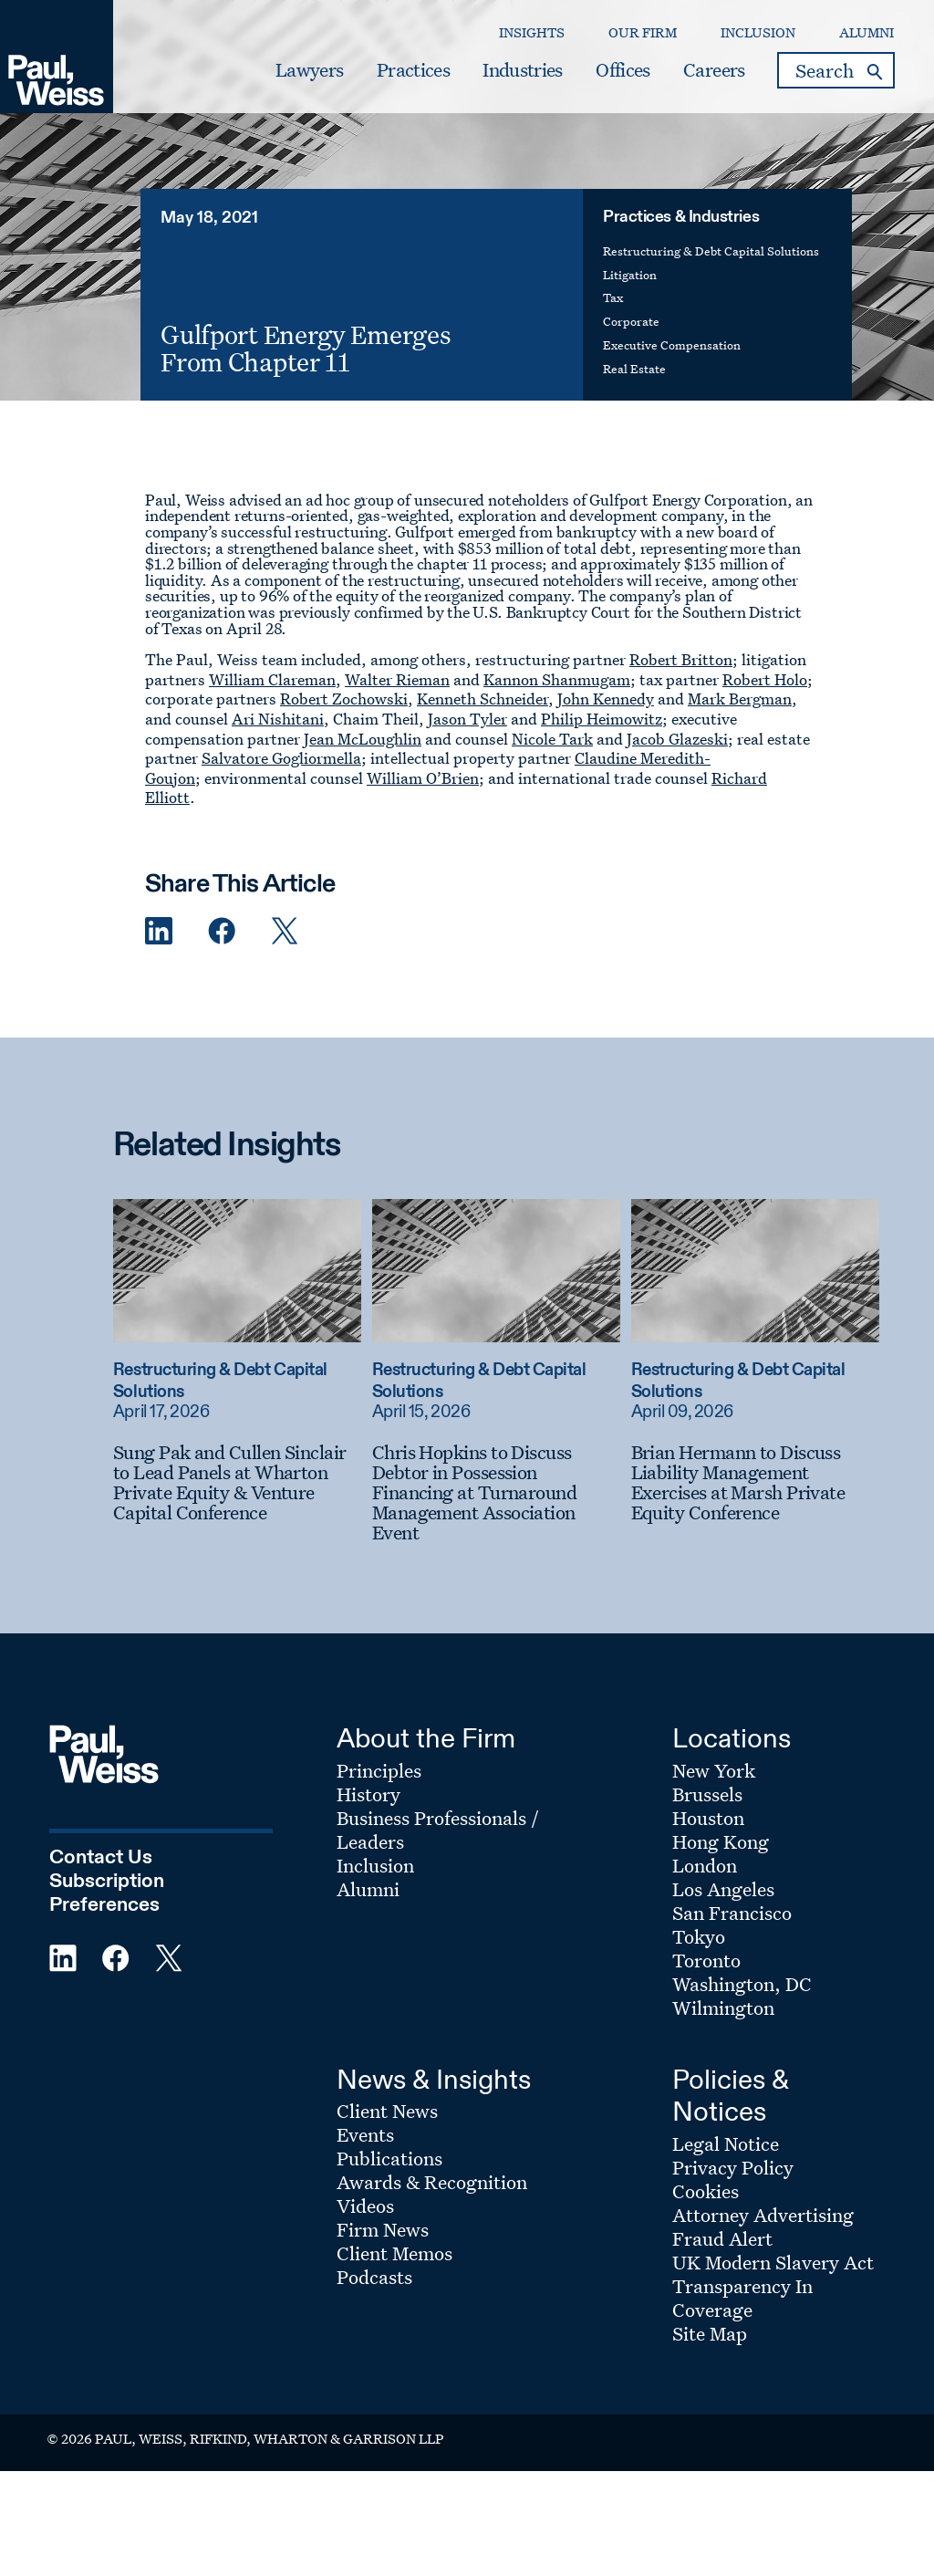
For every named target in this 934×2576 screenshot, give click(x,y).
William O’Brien (423, 777)
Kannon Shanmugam (556, 679)
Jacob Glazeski (677, 738)
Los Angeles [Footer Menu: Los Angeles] (723, 1889)
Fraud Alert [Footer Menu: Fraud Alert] (722, 2238)
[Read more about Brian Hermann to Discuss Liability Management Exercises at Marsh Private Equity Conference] (755, 1270)
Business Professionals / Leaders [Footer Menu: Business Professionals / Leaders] (438, 1829)
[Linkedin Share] (158, 931)
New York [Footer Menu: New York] (713, 1770)
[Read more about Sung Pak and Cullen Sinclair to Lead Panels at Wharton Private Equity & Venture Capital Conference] (237, 1270)
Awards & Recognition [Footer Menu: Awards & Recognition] (432, 2182)
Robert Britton (680, 659)
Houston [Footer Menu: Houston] (708, 1817)
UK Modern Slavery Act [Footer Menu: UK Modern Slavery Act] (773, 2262)
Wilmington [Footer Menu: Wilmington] (723, 2007)
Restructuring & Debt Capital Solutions (711, 250)
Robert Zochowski (344, 698)
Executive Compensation (672, 344)
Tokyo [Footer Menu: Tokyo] (698, 1936)
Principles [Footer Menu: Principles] (379, 1770)
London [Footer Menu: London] (704, 1865)
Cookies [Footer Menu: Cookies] (705, 2191)
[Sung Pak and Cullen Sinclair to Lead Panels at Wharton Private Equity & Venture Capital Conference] (237, 1482)
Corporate (631, 320)
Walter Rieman (397, 679)
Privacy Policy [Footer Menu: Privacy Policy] (733, 2167)
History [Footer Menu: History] (368, 1794)
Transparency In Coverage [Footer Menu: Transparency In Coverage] (742, 2297)
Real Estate (634, 368)
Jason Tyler (467, 718)
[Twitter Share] (284, 931)
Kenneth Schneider (482, 698)
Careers (713, 70)
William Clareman (272, 679)
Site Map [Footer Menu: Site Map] (709, 2333)
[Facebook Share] (221, 931)
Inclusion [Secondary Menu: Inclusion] (758, 32)
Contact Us (100, 1858)
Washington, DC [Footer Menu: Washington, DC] (742, 1984)
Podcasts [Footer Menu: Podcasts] (374, 2276)
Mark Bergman (740, 698)
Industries (522, 70)
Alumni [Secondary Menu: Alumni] (866, 32)
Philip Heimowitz (601, 718)
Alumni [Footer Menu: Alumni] (368, 1889)
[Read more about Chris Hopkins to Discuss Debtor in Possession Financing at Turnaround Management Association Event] (496, 1270)
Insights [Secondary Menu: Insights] (532, 32)
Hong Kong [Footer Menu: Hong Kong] (720, 1841)
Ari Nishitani (278, 718)
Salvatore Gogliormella (281, 757)
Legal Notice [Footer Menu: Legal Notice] (725, 2143)
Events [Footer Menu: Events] (365, 2134)
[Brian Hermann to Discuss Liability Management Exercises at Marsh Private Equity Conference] (755, 1482)
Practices (413, 70)
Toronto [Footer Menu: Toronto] (706, 1960)
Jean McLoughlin (362, 738)
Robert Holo (764, 679)
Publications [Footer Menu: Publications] (389, 2158)
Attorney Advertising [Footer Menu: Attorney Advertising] (763, 2214)
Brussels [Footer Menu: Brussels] (707, 1794)
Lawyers (309, 70)
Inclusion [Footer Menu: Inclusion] (375, 1865)
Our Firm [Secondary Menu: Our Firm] (642, 32)
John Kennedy (605, 698)
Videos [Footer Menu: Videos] (365, 2205)
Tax (613, 297)
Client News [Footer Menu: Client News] (387, 2110)
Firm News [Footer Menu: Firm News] (383, 2229)
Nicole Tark (552, 738)
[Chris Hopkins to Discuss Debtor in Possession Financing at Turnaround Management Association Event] (496, 1492)
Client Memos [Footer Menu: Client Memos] (394, 2253)
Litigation (630, 274)
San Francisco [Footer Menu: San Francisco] (732, 1912)
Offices (622, 70)
